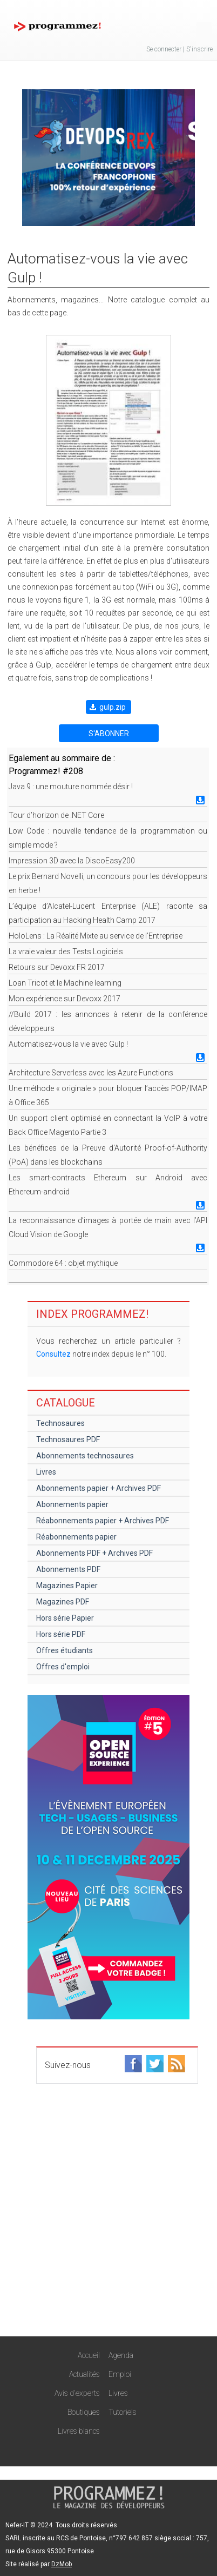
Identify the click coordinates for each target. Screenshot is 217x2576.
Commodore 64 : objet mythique (63, 1263)
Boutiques (83, 2412)
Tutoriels (123, 2412)
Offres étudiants (64, 1650)
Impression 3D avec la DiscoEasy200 (72, 860)
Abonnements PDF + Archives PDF (94, 1553)
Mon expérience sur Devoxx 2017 (64, 998)
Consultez (53, 1354)
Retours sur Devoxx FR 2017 (57, 967)
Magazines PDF (62, 1601)
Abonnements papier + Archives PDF (98, 1488)
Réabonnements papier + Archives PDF (102, 1520)
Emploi (120, 2374)
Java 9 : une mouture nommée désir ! (71, 786)
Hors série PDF (60, 1634)
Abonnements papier (72, 1504)
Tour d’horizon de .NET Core (56, 815)
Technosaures (60, 1423)
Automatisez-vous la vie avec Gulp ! (68, 1044)
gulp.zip (112, 707)
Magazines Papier (67, 1585)
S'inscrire (199, 49)
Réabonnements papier (76, 1537)
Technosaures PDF (68, 1439)
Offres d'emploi (63, 1666)
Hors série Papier (65, 1618)
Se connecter (163, 49)
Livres (46, 1472)
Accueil (89, 2355)
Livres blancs (79, 2431)
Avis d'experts (77, 2393)
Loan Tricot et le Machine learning (65, 983)
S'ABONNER (109, 733)
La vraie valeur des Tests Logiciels (66, 951)
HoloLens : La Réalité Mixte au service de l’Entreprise (95, 936)
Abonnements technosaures (85, 1455)
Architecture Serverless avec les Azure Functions (91, 1072)
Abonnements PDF (68, 1569)
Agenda (121, 2355)
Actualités (84, 2374)
